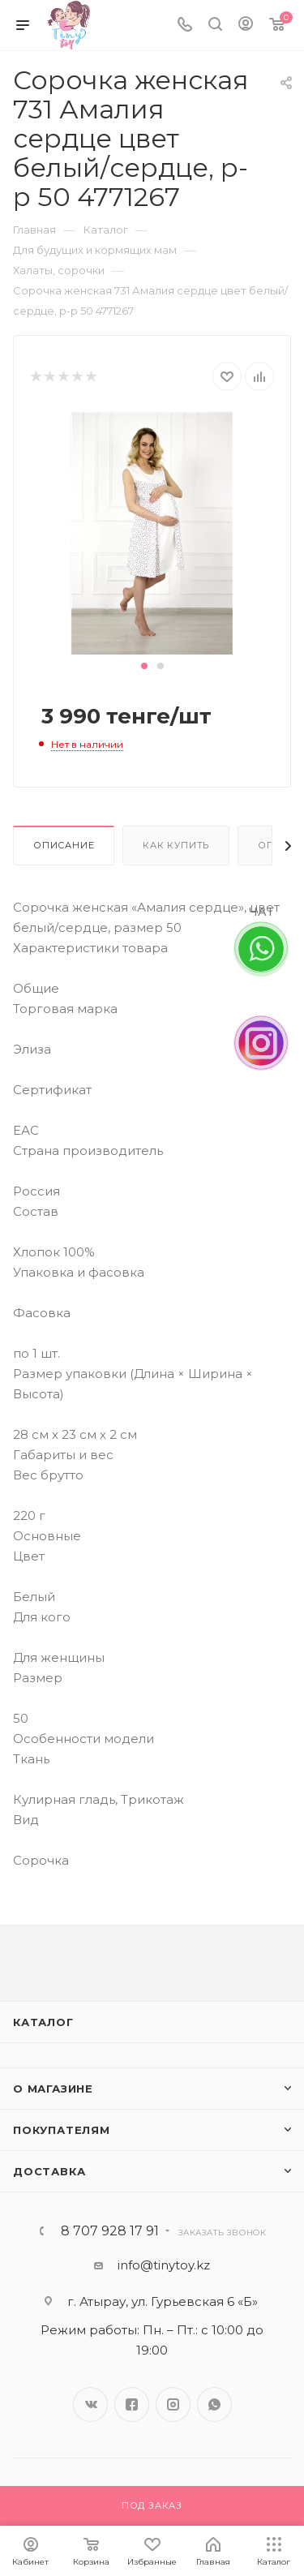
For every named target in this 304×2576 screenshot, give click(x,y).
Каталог (43, 2022)
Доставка (49, 2171)
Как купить (176, 845)
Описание (63, 845)
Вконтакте (90, 2404)
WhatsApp (214, 2404)
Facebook (131, 2404)
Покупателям (61, 2129)
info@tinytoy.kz (164, 2265)
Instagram (173, 2404)
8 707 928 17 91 (110, 2231)
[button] (144, 666)
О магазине (53, 2088)
